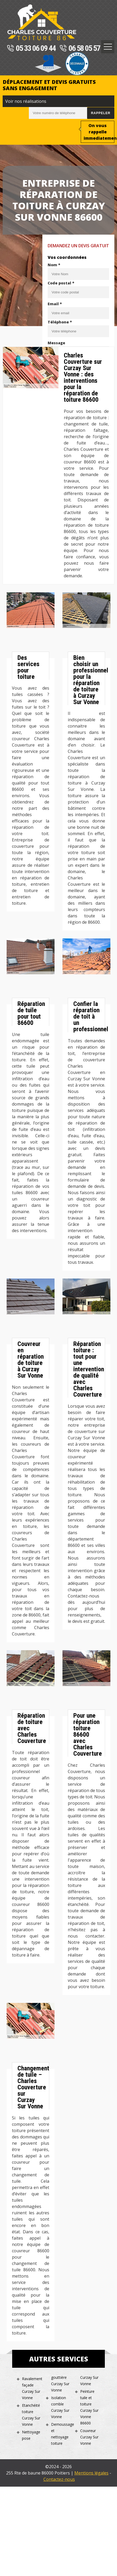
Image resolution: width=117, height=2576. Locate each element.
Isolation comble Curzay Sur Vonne (60, 2407)
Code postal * (61, 282)
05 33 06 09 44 (31, 48)
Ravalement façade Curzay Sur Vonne (32, 2388)
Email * (55, 303)
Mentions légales (91, 2473)
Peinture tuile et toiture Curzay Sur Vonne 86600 (89, 2407)
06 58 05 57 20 (84, 48)
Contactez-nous (59, 2479)
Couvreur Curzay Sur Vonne (89, 2437)
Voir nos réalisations (25, 101)
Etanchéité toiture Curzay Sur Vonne (31, 2415)
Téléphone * (60, 322)
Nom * (54, 264)
